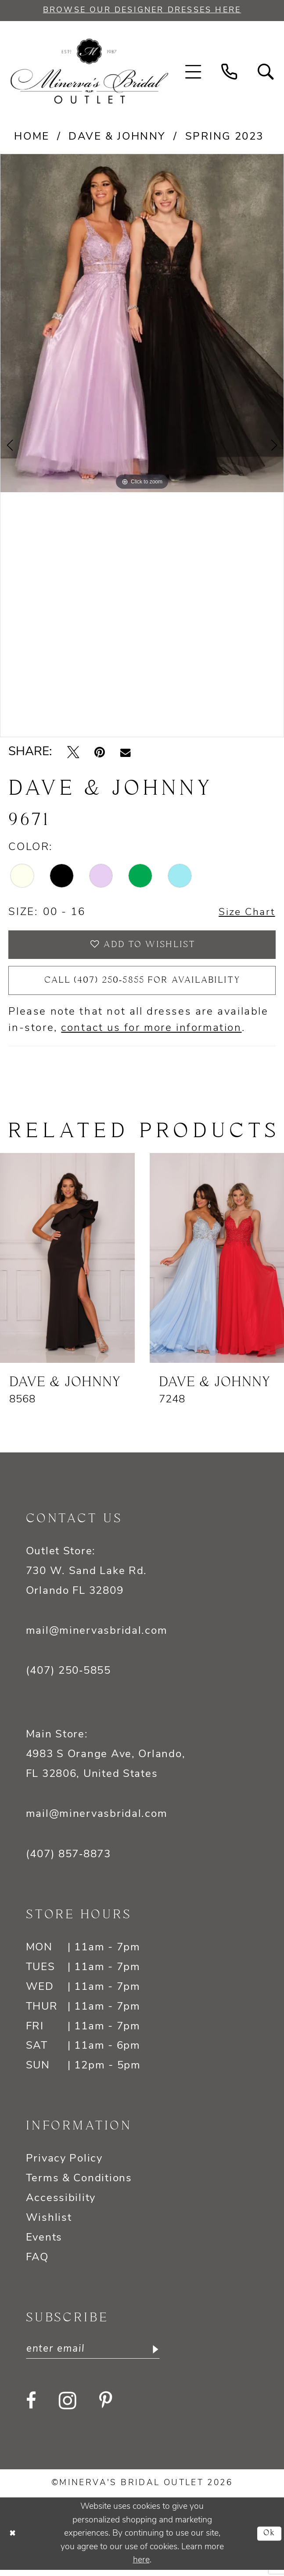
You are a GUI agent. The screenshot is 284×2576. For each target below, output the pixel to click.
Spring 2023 (224, 138)
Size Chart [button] (245, 913)
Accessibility (61, 2203)
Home (31, 138)
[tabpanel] (142, 324)
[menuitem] (193, 72)
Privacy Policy (64, 2164)
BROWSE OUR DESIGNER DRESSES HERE (142, 11)
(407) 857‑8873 (68, 1860)
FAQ (37, 2262)
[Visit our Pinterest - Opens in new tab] (105, 2407)
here (141, 2566)
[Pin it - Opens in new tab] (99, 753)
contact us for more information (151, 1033)
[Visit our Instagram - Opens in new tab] (67, 2407)
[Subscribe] (161, 2355)
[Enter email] (97, 2355)
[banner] (89, 72)
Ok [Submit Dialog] (268, 2539)
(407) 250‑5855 (68, 1676)
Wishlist (49, 2223)
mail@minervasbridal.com (97, 1636)
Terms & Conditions (79, 2184)
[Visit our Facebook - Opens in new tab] (31, 2407)
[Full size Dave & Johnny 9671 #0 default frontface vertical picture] (142, 324)
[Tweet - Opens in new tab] (73, 753)
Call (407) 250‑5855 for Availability (142, 985)
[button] (193, 72)
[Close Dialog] (13, 2540)
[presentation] (67, 1263)
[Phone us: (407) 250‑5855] (230, 72)
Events (44, 2243)
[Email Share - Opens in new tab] (125, 753)
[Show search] (266, 72)
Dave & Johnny (117, 138)
